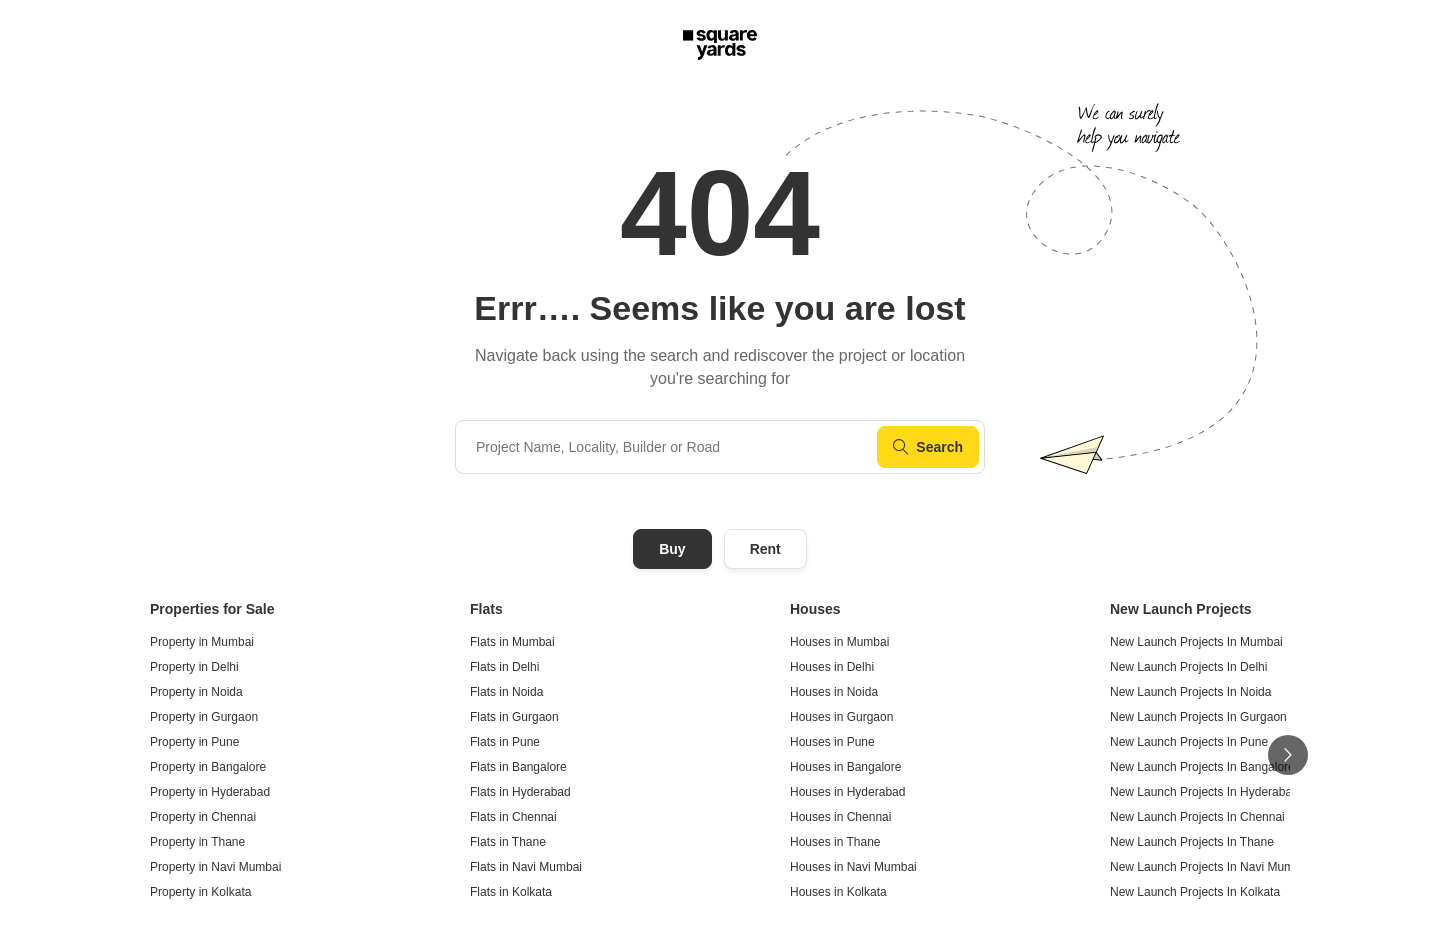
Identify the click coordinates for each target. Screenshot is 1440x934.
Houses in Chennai (840, 817)
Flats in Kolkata (511, 892)
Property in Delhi (194, 667)
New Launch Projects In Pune (1189, 742)
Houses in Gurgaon (841, 717)
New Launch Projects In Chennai (1197, 817)
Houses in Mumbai (839, 642)
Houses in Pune (832, 742)
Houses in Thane (835, 842)
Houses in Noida (834, 692)
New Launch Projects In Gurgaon (1198, 717)
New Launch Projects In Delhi (1188, 667)
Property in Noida (196, 692)
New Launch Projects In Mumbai (1196, 642)
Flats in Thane (508, 842)
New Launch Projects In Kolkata (1195, 892)
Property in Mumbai (202, 642)
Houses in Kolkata (838, 892)
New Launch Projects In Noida (1190, 692)
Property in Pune (194, 742)
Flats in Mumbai (512, 642)
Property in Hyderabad (210, 792)
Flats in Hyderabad (520, 792)
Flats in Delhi (504, 667)
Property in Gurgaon (204, 717)
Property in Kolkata (200, 892)
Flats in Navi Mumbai (526, 867)
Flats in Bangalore (518, 767)
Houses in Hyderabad (847, 792)
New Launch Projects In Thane (1192, 842)
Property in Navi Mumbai (215, 867)
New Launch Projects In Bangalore (1202, 767)
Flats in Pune (505, 742)
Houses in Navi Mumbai (853, 867)
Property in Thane (197, 842)
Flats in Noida (506, 692)
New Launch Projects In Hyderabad (1204, 792)
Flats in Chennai (513, 817)
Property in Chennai (203, 817)
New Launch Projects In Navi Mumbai (1210, 867)
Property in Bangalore (208, 767)
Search (928, 447)
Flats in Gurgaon (514, 717)
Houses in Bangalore (845, 767)
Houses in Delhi (832, 667)
